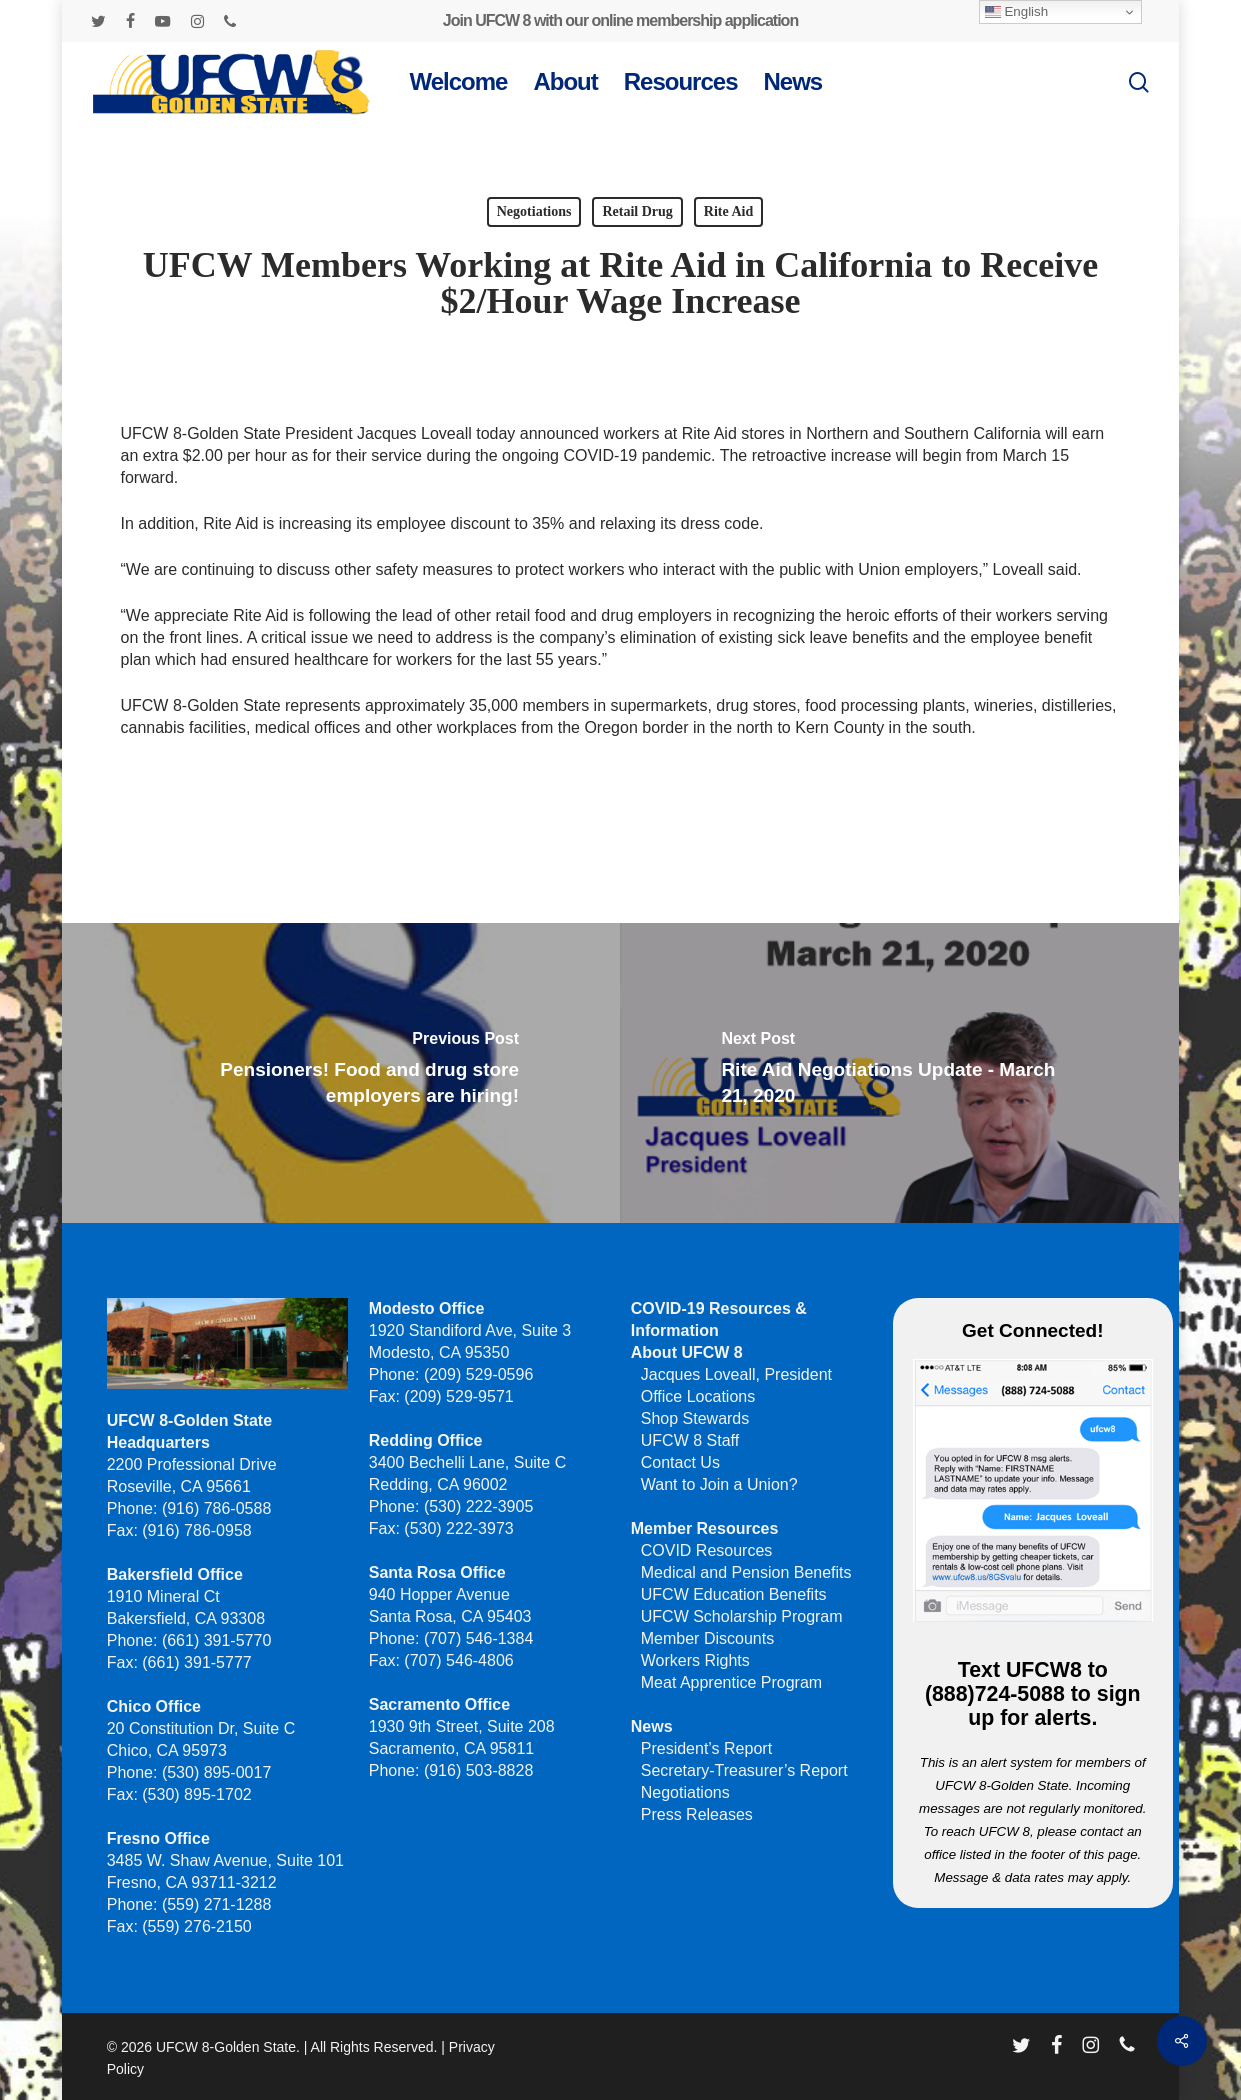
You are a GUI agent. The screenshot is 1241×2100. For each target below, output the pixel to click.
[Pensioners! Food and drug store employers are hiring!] (339, 1073)
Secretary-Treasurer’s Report (744, 1770)
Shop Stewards (695, 1418)
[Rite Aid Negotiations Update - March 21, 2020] (901, 1073)
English (1016, 12)
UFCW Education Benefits (734, 1594)
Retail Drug (637, 211)
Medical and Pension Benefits (746, 1572)
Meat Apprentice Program (731, 1682)
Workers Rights (695, 1660)
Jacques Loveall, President (736, 1374)
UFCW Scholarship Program (742, 1616)
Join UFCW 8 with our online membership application (620, 20)
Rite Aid (728, 211)
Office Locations (698, 1396)
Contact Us (680, 1462)
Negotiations (534, 211)
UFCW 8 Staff (690, 1440)
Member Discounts (707, 1638)
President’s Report (706, 1748)
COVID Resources (707, 1550)
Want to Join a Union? (719, 1484)
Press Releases (697, 1814)
